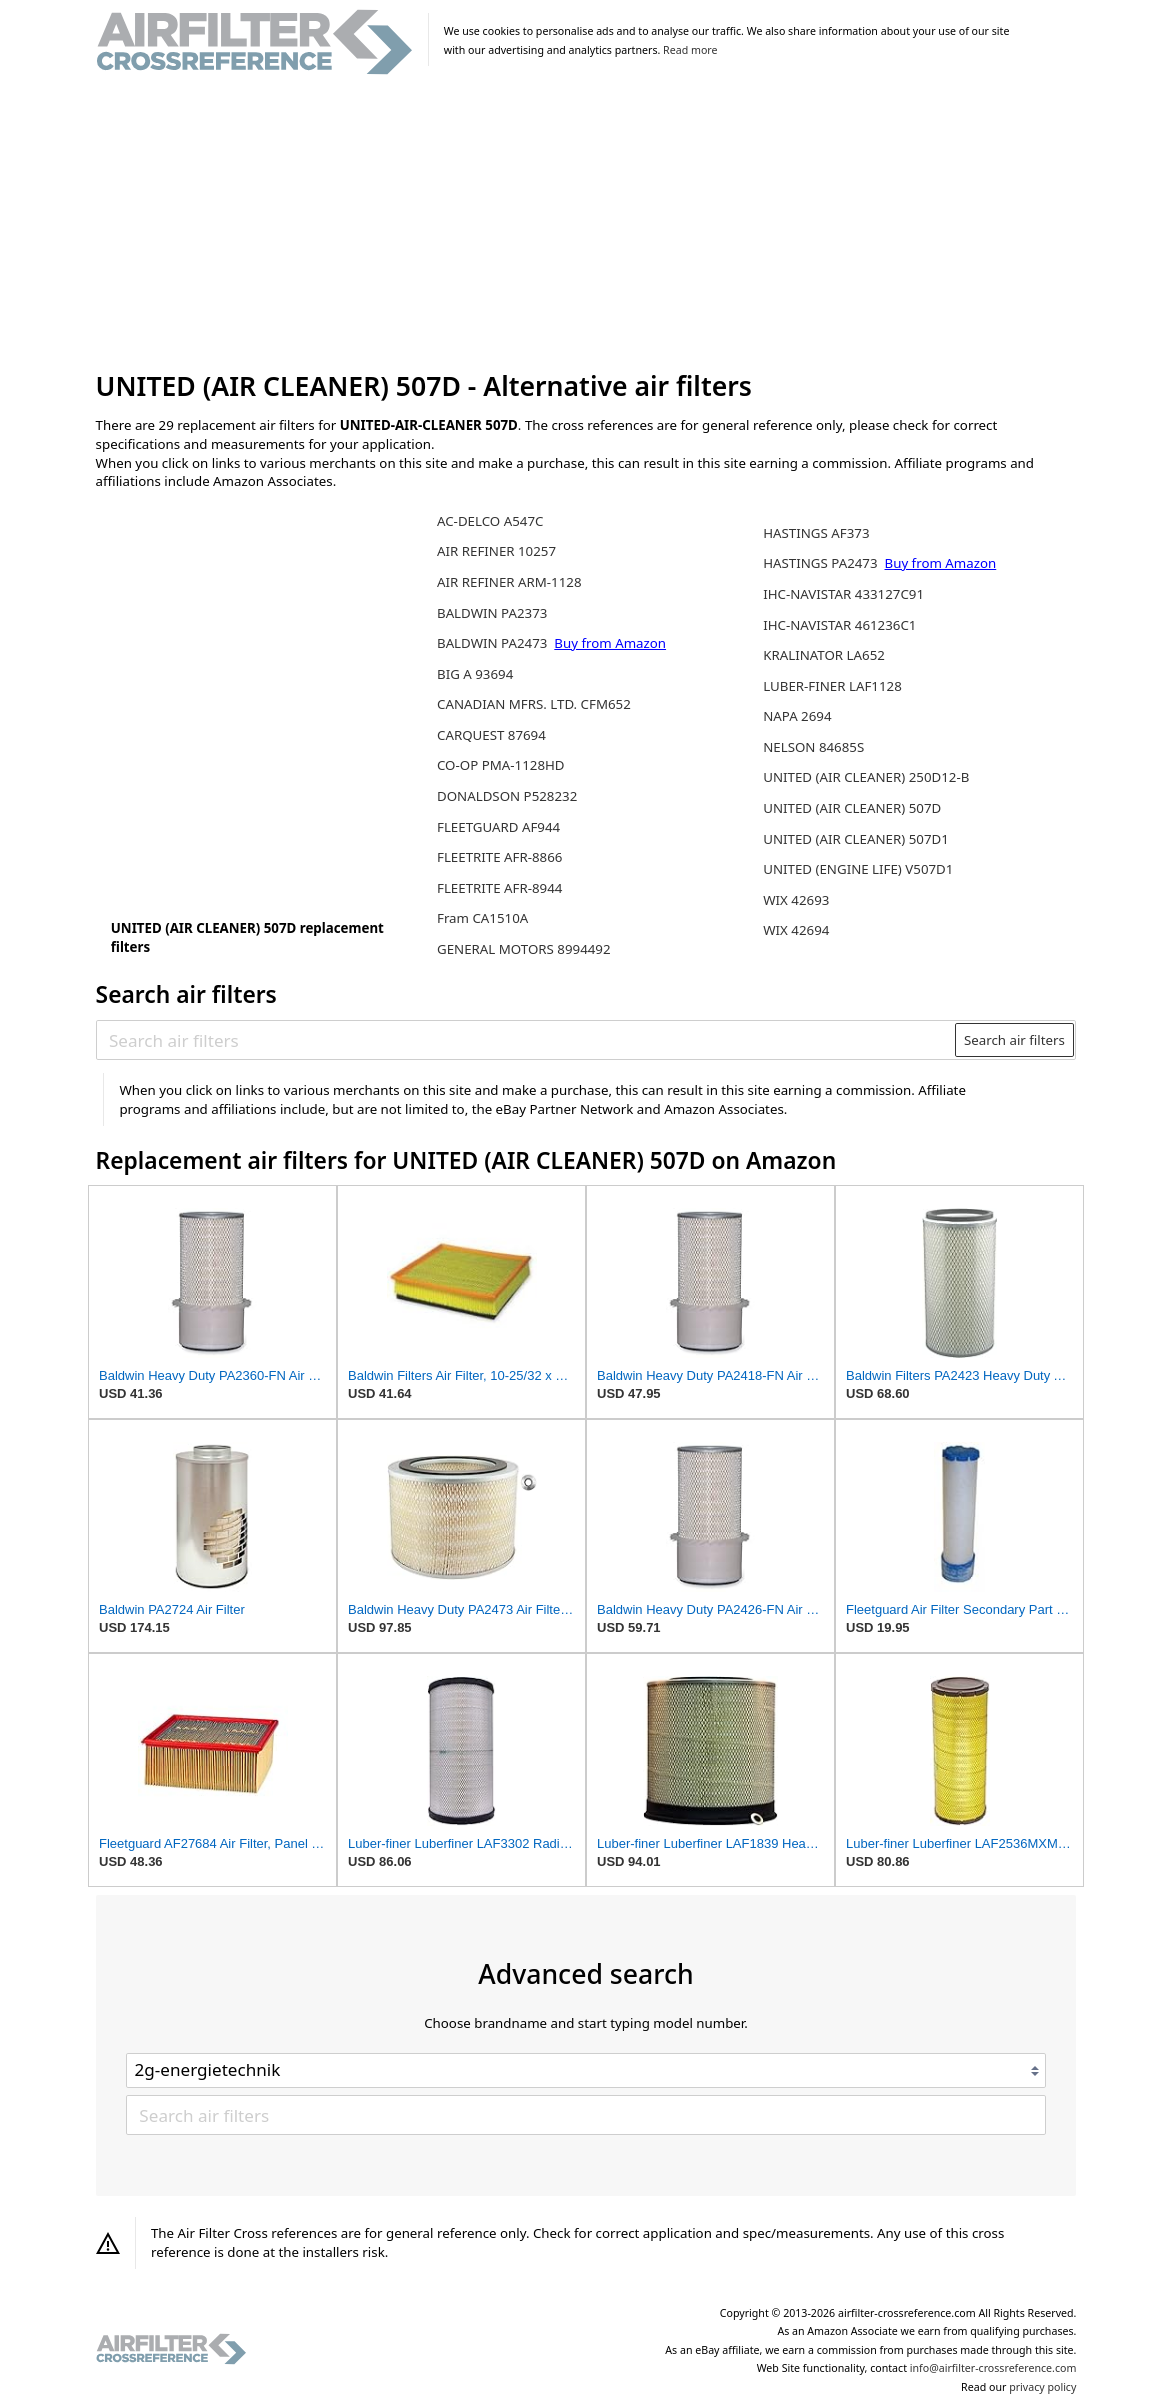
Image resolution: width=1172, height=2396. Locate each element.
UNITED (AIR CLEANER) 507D (852, 808)
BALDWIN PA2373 (492, 613)
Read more (690, 50)
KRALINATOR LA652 (824, 655)
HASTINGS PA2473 (822, 563)
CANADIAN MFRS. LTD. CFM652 (534, 704)
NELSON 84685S (813, 747)
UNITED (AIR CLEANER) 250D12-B (866, 777)
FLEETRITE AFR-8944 (499, 888)
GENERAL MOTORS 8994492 (524, 949)
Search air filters (1014, 1040)
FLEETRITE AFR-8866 (499, 857)
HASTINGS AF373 (816, 533)
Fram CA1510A (482, 918)
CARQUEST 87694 (491, 735)
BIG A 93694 (475, 674)
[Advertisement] (586, 224)
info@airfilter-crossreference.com (993, 2368)
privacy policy (1042, 2387)
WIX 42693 (796, 900)
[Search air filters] (526, 1040)
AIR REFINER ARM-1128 (509, 582)
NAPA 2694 (797, 716)
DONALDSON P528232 (507, 796)
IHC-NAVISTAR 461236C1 (839, 625)
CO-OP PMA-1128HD (501, 765)
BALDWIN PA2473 (494, 643)
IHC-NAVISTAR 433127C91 (843, 594)
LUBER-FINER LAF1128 (832, 686)
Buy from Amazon (610, 643)
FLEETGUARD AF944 (498, 827)
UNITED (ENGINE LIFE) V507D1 (858, 869)
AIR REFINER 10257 (496, 551)
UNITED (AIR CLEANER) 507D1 (856, 839)
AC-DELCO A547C (490, 521)
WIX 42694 (796, 930)
